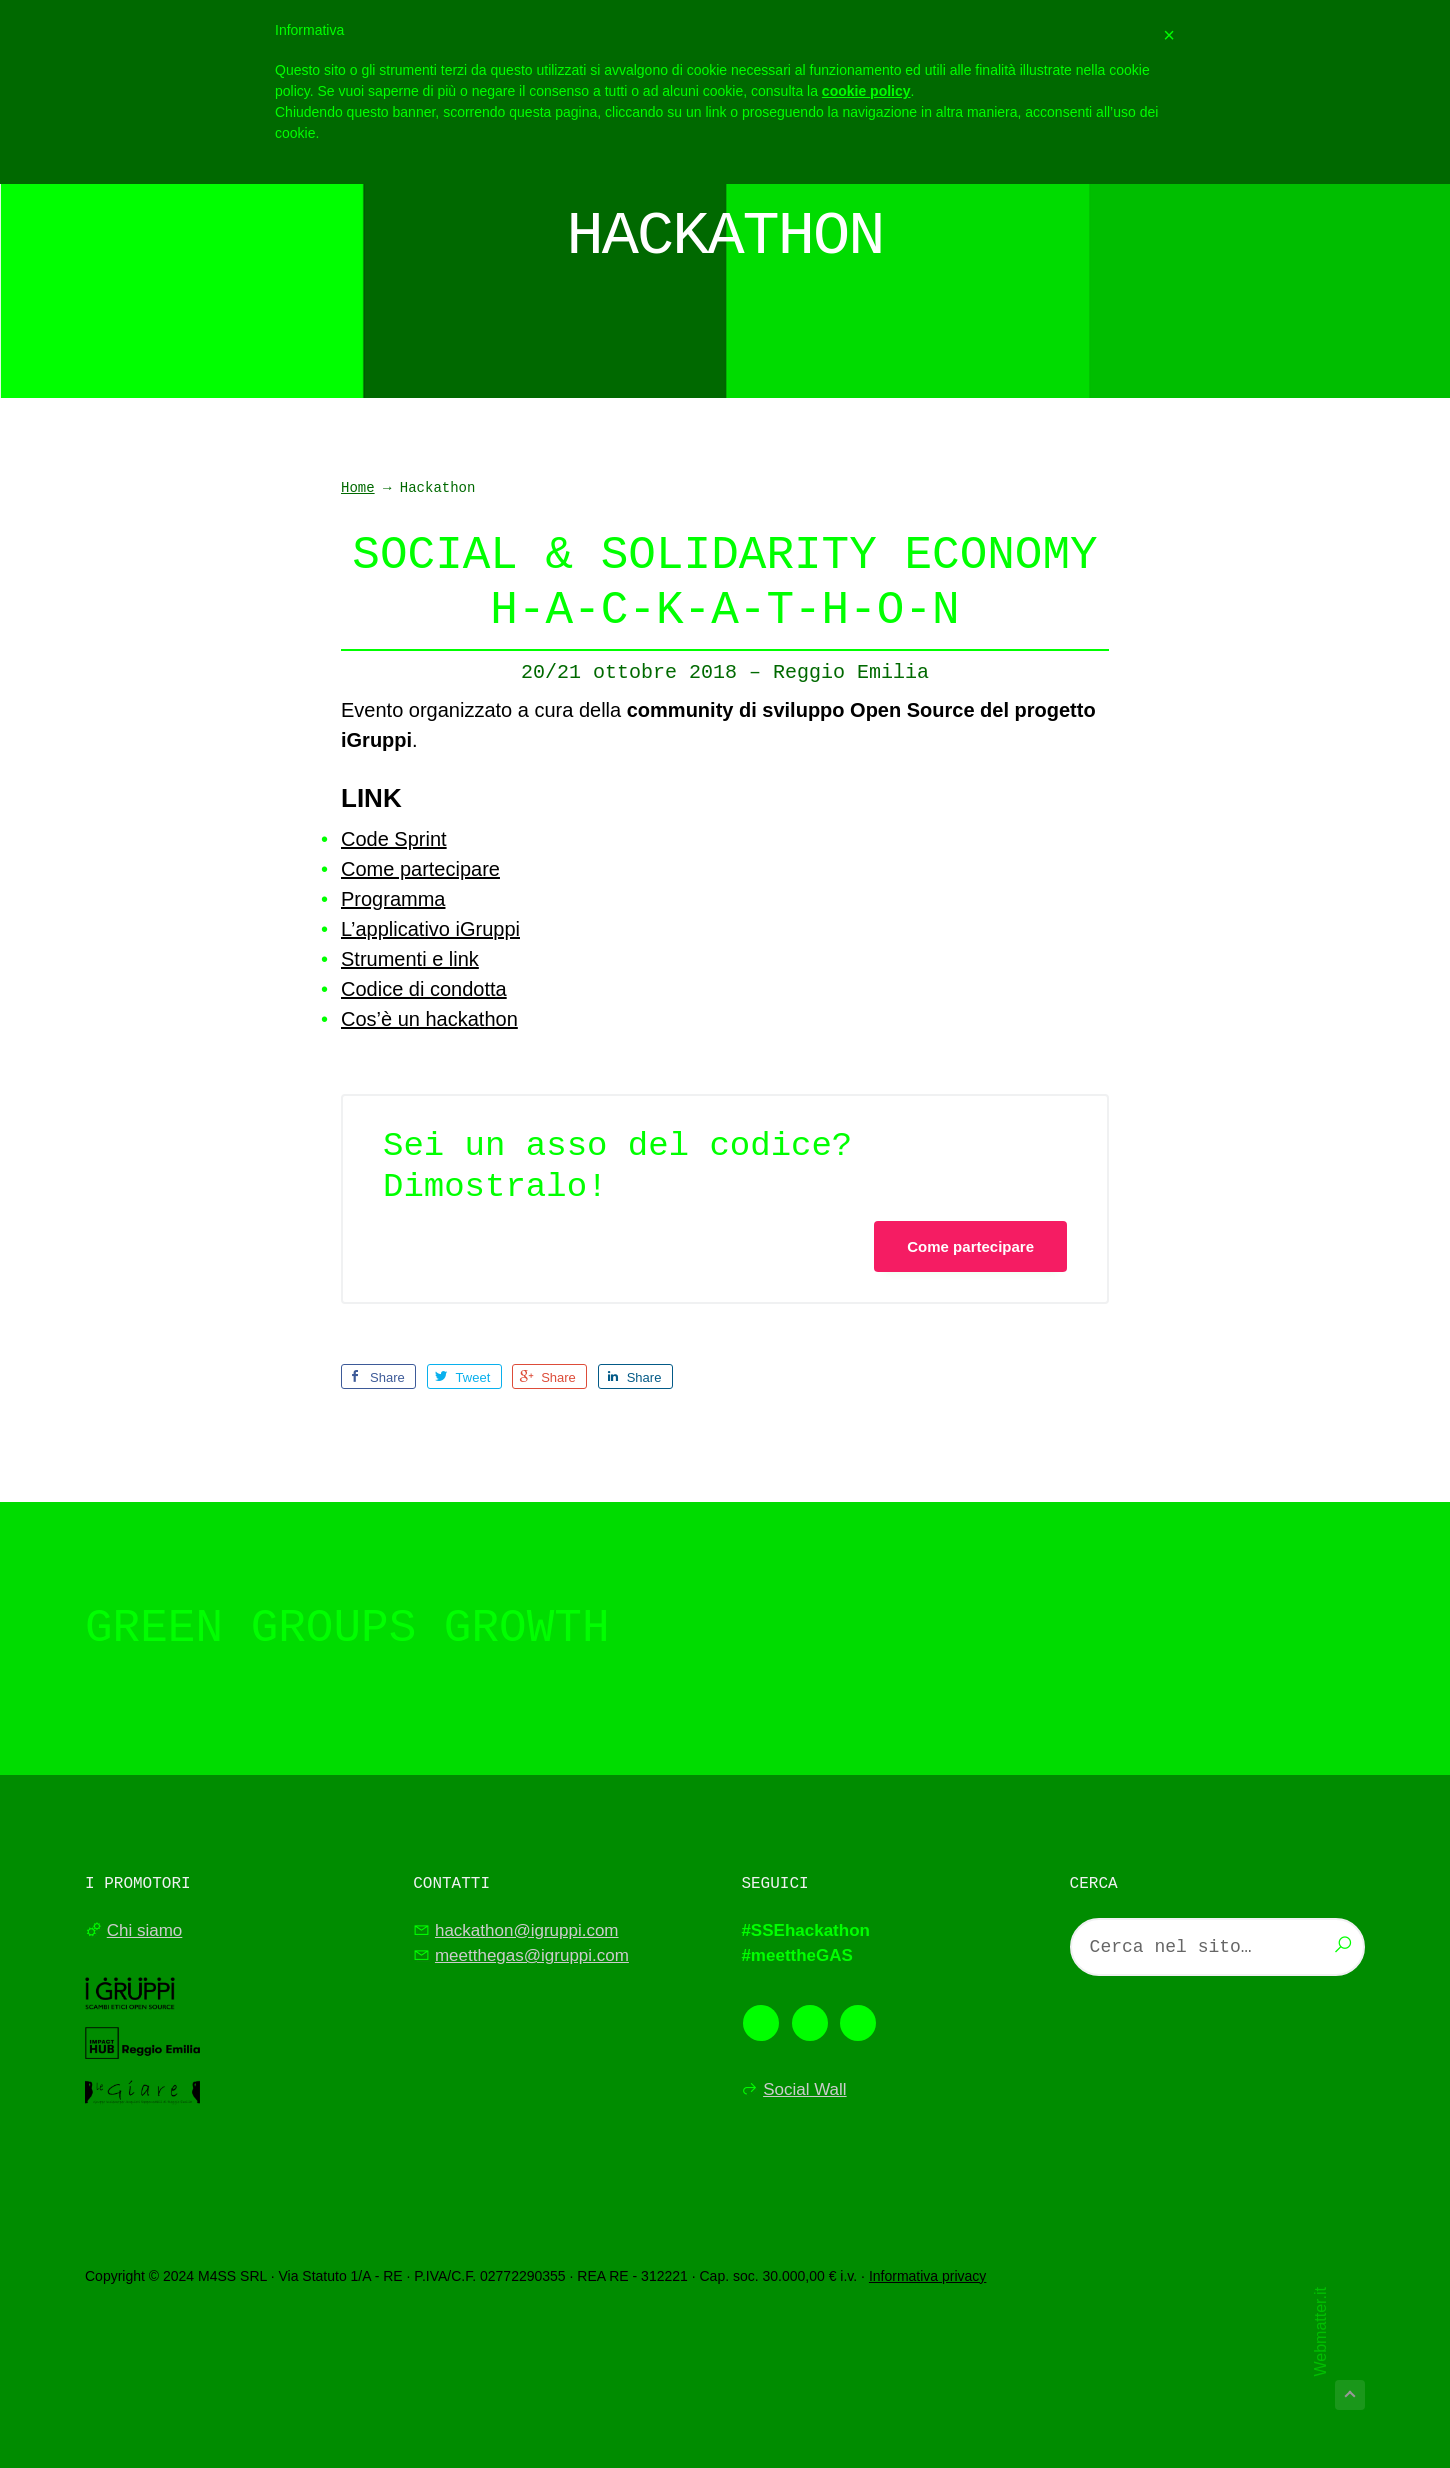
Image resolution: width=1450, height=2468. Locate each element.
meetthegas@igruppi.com (532, 1955)
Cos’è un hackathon (429, 1019)
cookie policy (866, 91)
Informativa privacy (927, 2276)
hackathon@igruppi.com (527, 1930)
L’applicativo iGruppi (430, 929)
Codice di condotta (424, 989)
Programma (393, 899)
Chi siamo (145, 1930)
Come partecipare (420, 869)
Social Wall (804, 2089)
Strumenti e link (410, 959)
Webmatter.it (1320, 2332)
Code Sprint (394, 839)
